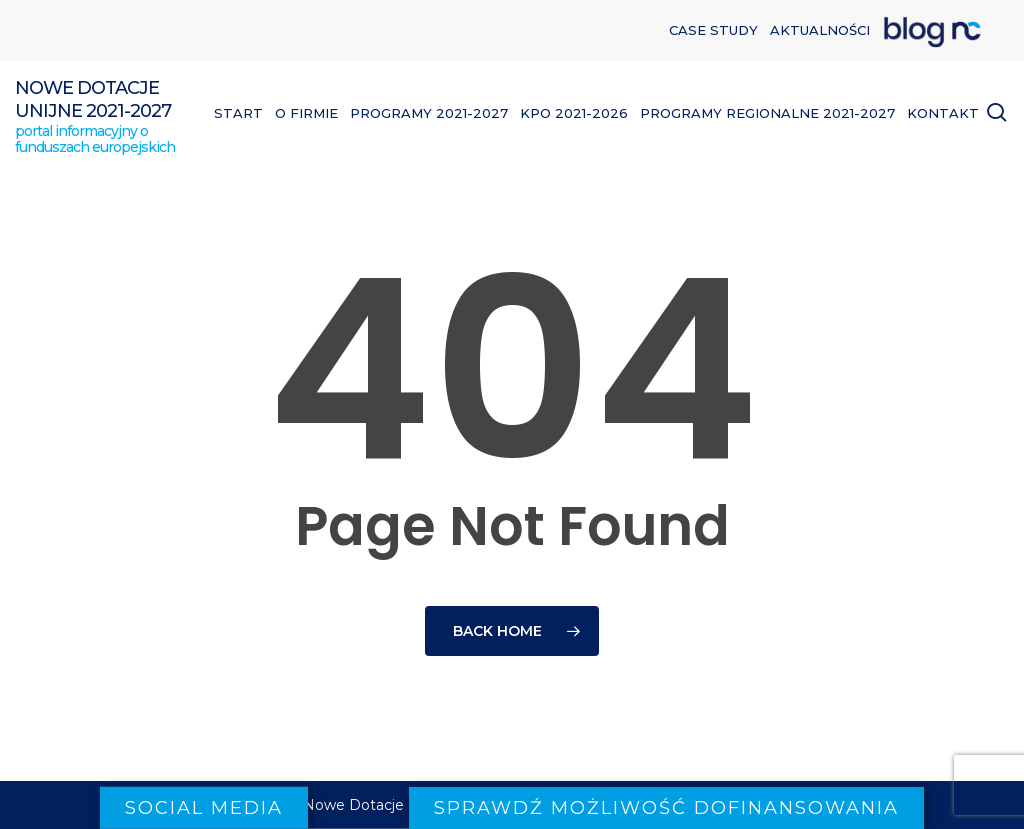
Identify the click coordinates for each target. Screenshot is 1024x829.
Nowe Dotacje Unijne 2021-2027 (93, 99)
